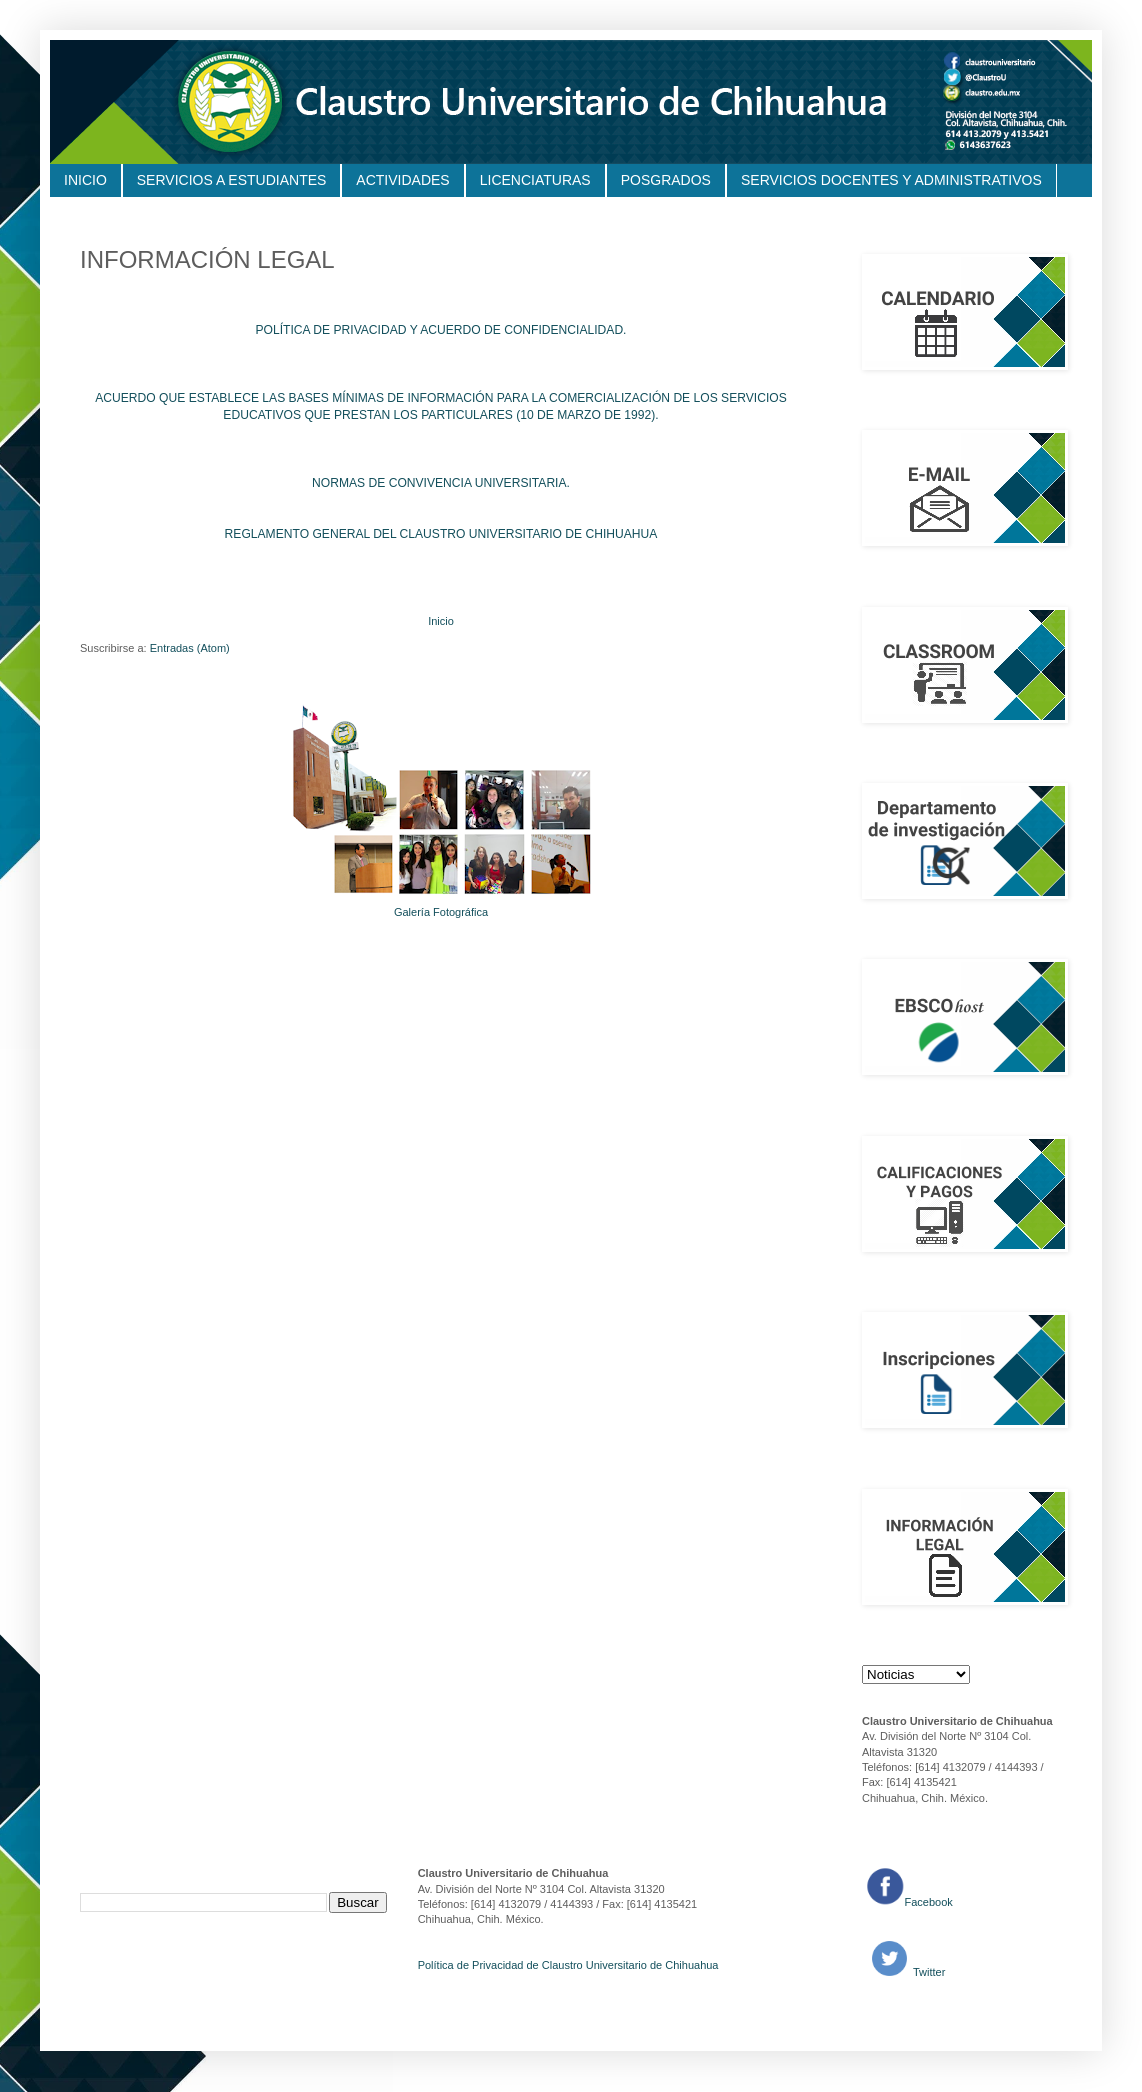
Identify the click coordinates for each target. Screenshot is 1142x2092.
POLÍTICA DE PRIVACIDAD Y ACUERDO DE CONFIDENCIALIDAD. (441, 330)
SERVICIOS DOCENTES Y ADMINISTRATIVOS (891, 180)
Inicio (441, 621)
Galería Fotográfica (441, 912)
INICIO (85, 180)
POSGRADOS (666, 180)
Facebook (929, 1902)
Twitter (927, 1972)
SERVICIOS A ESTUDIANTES (232, 180)
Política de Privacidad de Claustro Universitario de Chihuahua (568, 1965)
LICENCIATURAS (535, 180)
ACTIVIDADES (402, 180)
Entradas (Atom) (190, 648)
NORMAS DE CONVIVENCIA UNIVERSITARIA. (441, 483)
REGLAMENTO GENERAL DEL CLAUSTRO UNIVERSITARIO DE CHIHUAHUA (441, 534)
